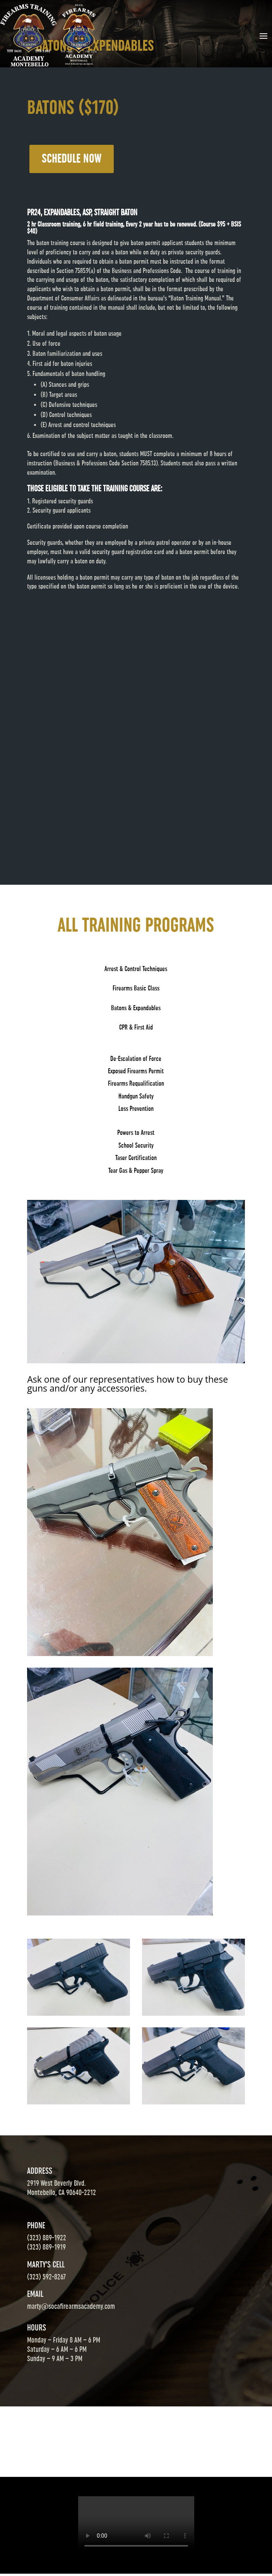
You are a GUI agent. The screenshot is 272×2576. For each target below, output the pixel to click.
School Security (136, 1145)
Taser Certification (136, 1157)
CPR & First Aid (136, 1027)
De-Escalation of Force (135, 1058)
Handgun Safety (136, 1096)
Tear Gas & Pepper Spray (135, 1170)
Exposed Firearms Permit (136, 1070)
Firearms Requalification (136, 1083)
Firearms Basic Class (136, 988)
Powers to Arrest (135, 1132)
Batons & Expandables (136, 1007)
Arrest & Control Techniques (135, 968)
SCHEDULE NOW (71, 159)
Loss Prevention (136, 1108)
